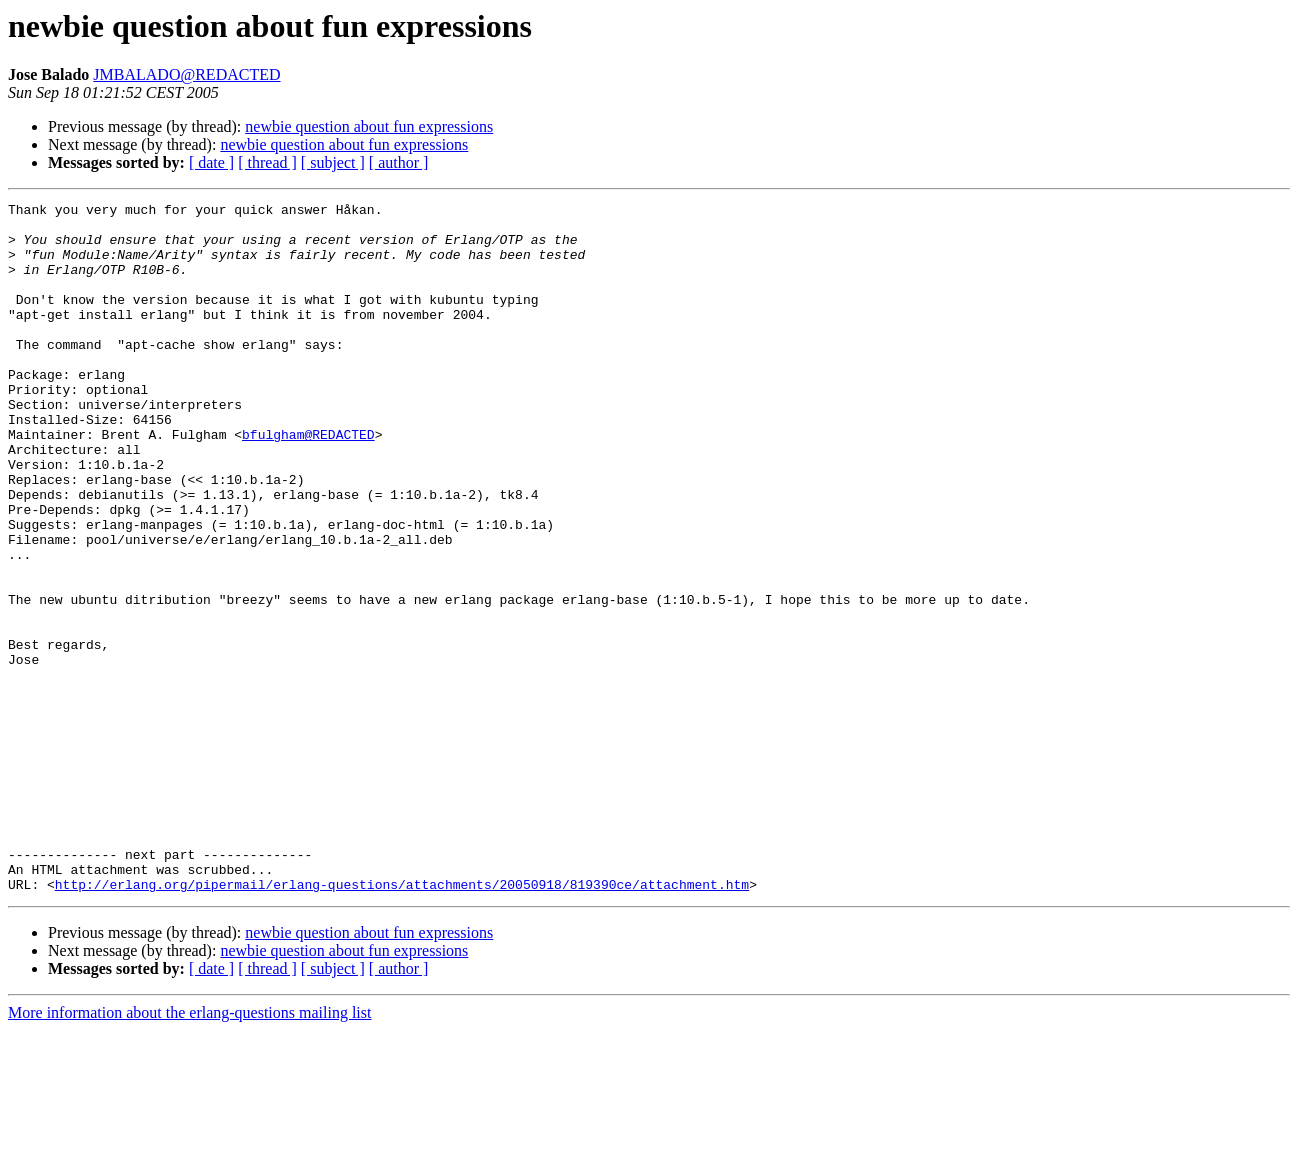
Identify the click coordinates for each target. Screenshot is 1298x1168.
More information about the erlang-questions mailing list (189, 1150)
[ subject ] (333, 162)
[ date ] (211, 162)
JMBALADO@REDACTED (186, 74)
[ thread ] (267, 162)
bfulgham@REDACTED (308, 482)
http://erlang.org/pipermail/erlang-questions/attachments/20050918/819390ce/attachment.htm (402, 1022)
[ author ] (399, 162)
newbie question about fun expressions (369, 126)
